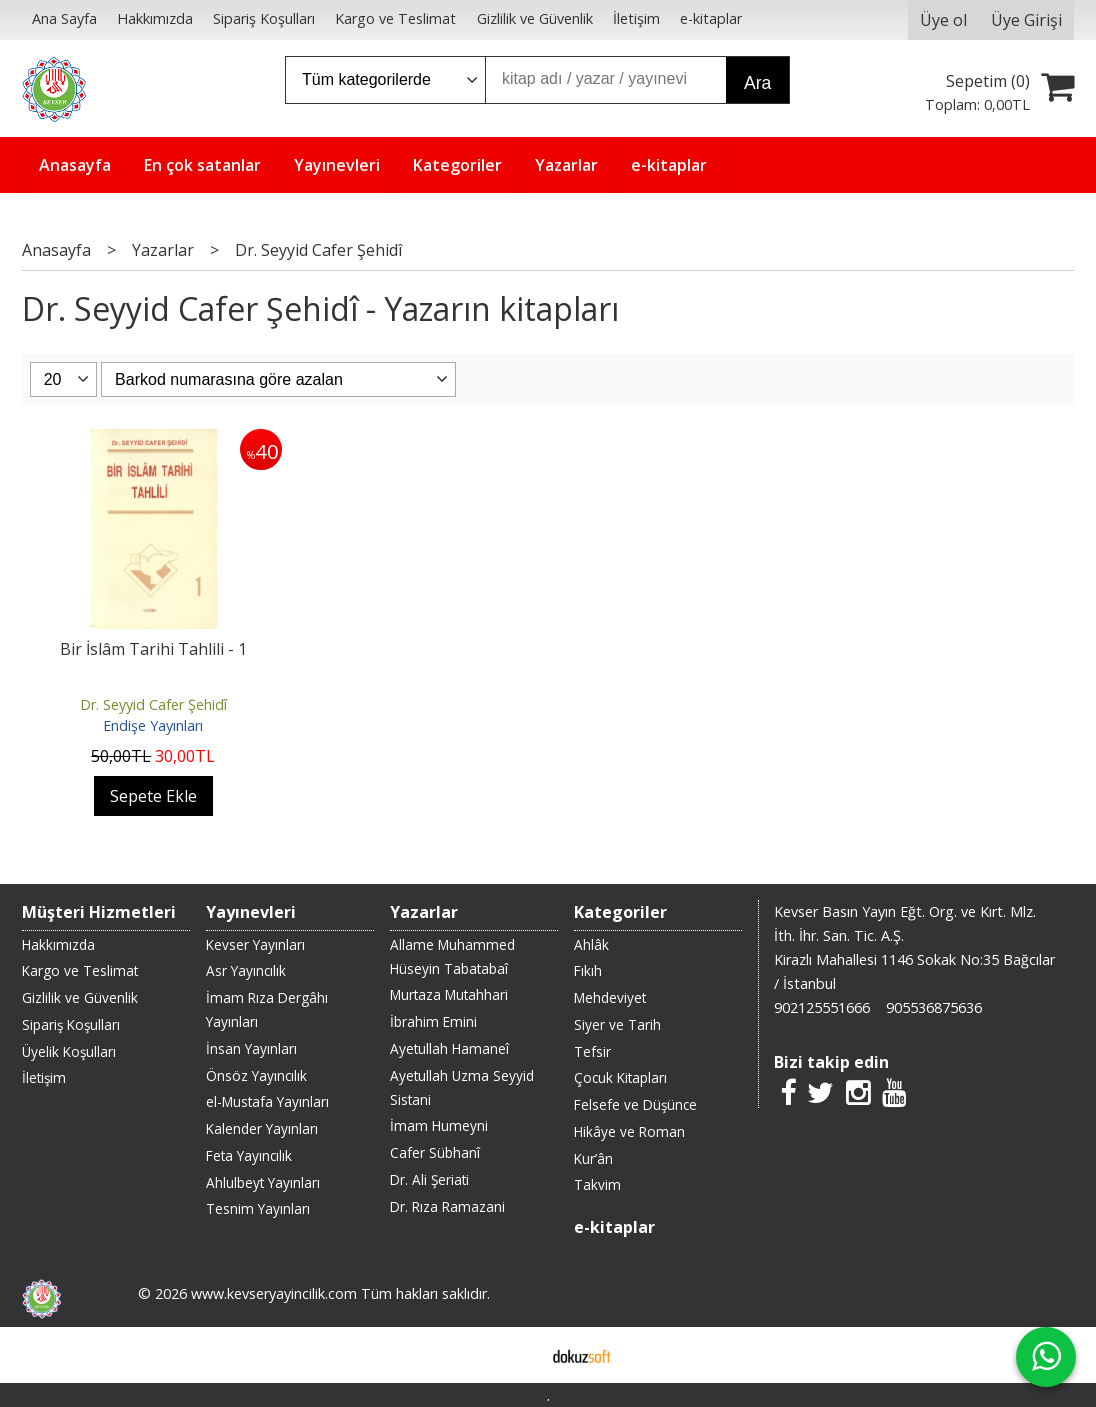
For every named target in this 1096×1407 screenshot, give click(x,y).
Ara (757, 83)
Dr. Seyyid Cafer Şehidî (153, 704)
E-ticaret (516, 1355)
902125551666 (822, 1007)
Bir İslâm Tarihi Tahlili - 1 (153, 649)
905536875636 (934, 1007)
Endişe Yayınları (153, 725)
